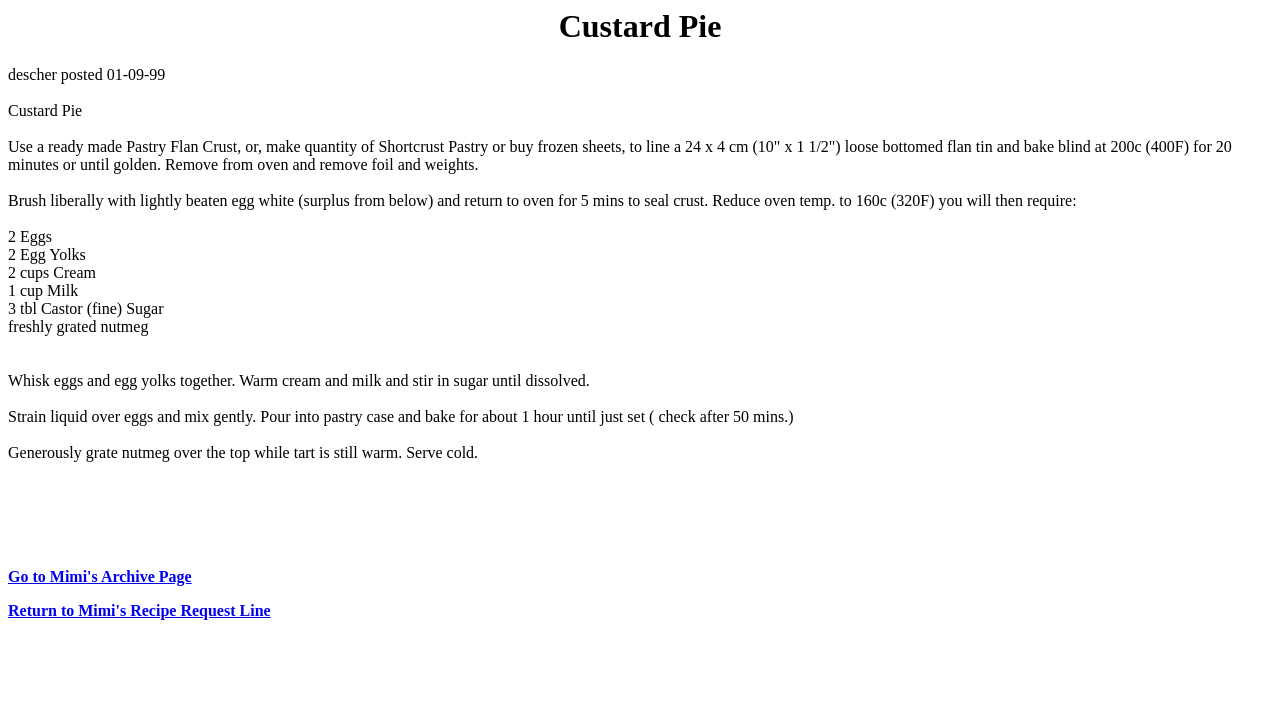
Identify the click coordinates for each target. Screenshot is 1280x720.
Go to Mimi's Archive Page (100, 576)
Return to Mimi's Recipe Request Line (139, 610)
